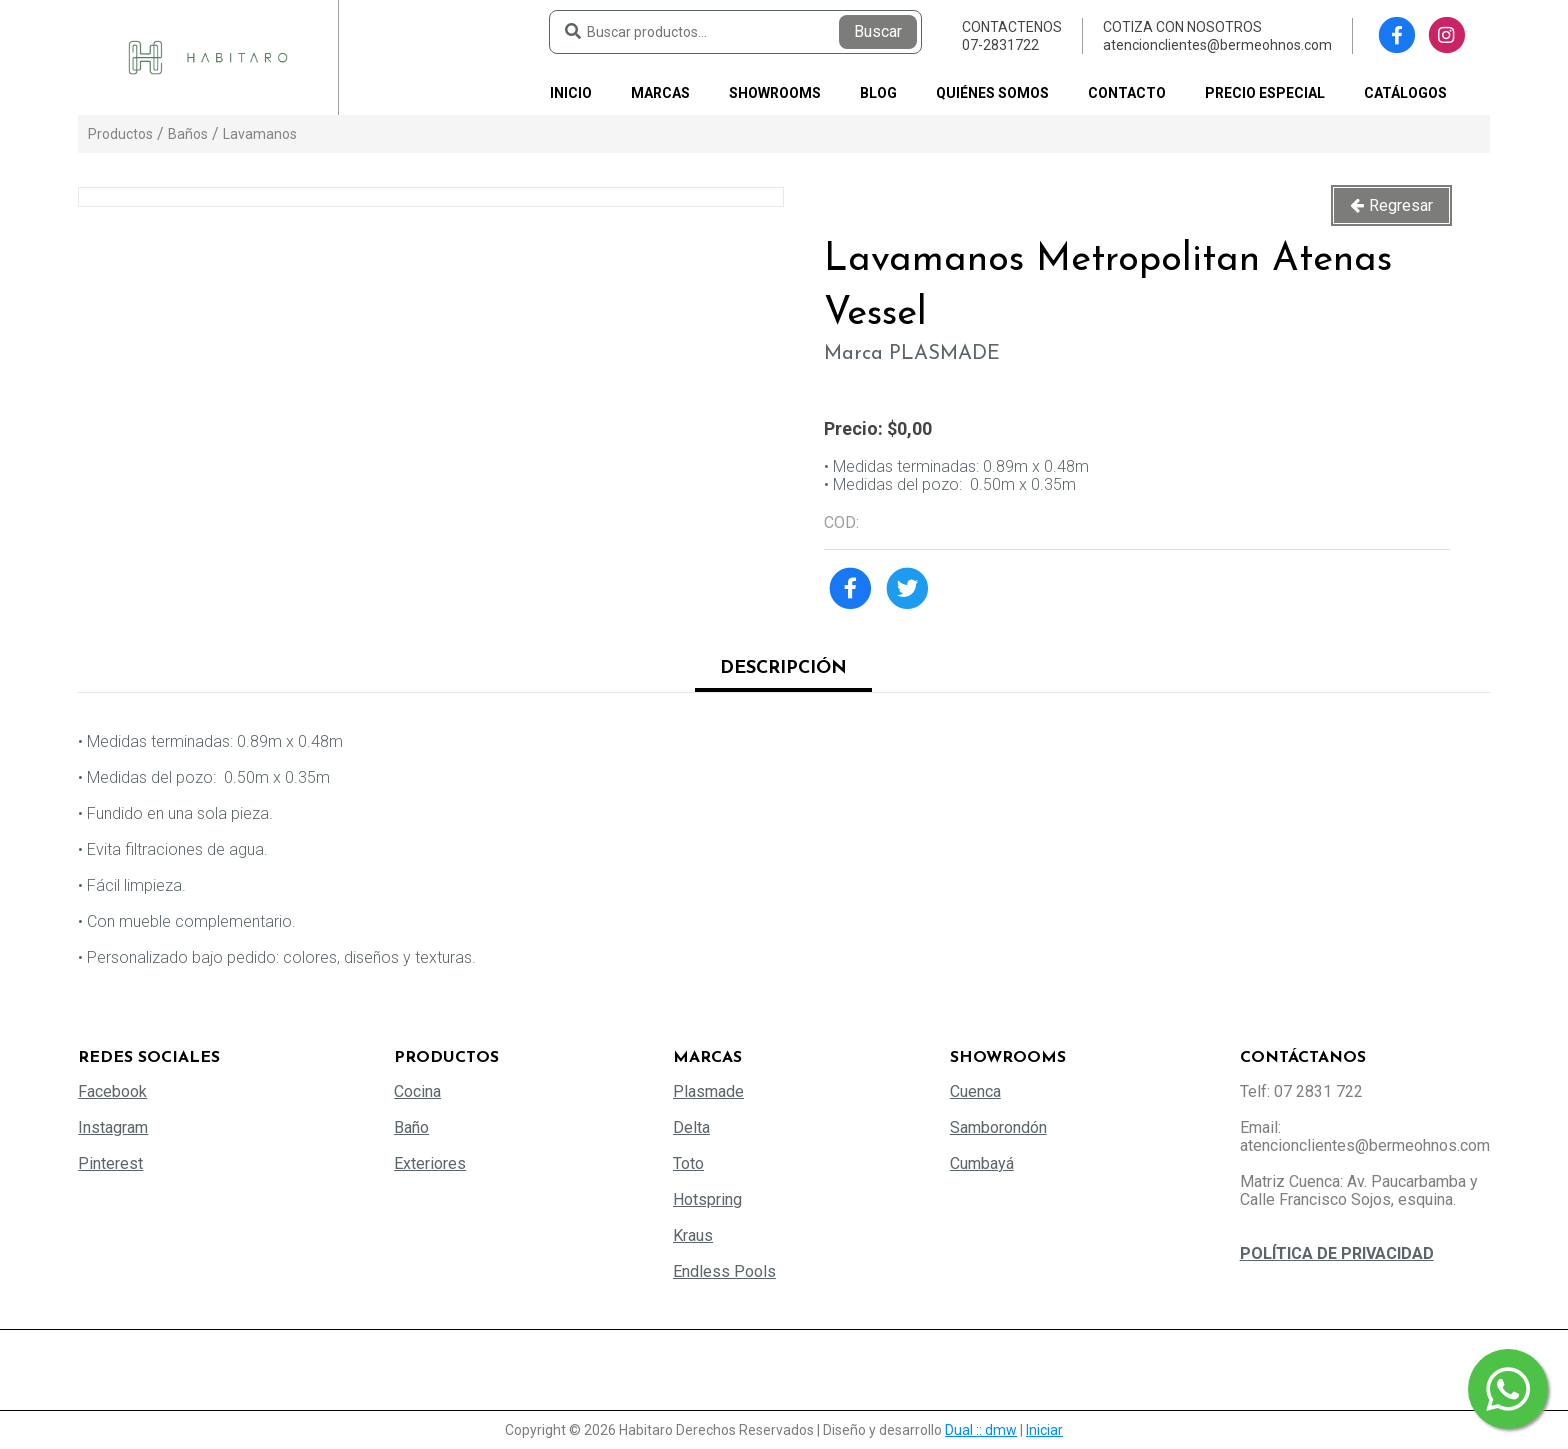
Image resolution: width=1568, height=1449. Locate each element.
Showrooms (775, 93)
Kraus (693, 1235)
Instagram (113, 1127)
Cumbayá (982, 1163)
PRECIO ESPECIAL (1265, 93)
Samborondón (998, 1127)
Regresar (1401, 205)
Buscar (878, 31)
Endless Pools (724, 1271)
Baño (411, 1127)
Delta (691, 1127)
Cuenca (975, 1091)
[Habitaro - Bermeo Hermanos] (208, 56)
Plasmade (708, 1091)
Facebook (112, 1091)
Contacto (1127, 93)
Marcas (660, 93)
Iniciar (1044, 1430)
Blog (878, 93)
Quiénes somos (992, 93)
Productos (120, 134)
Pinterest (110, 1163)
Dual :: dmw (981, 1430)
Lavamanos (260, 134)
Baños (188, 134)
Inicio (571, 93)
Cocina (417, 1091)
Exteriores (430, 1163)
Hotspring (707, 1199)
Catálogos (1405, 93)
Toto (688, 1163)
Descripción (783, 668)
